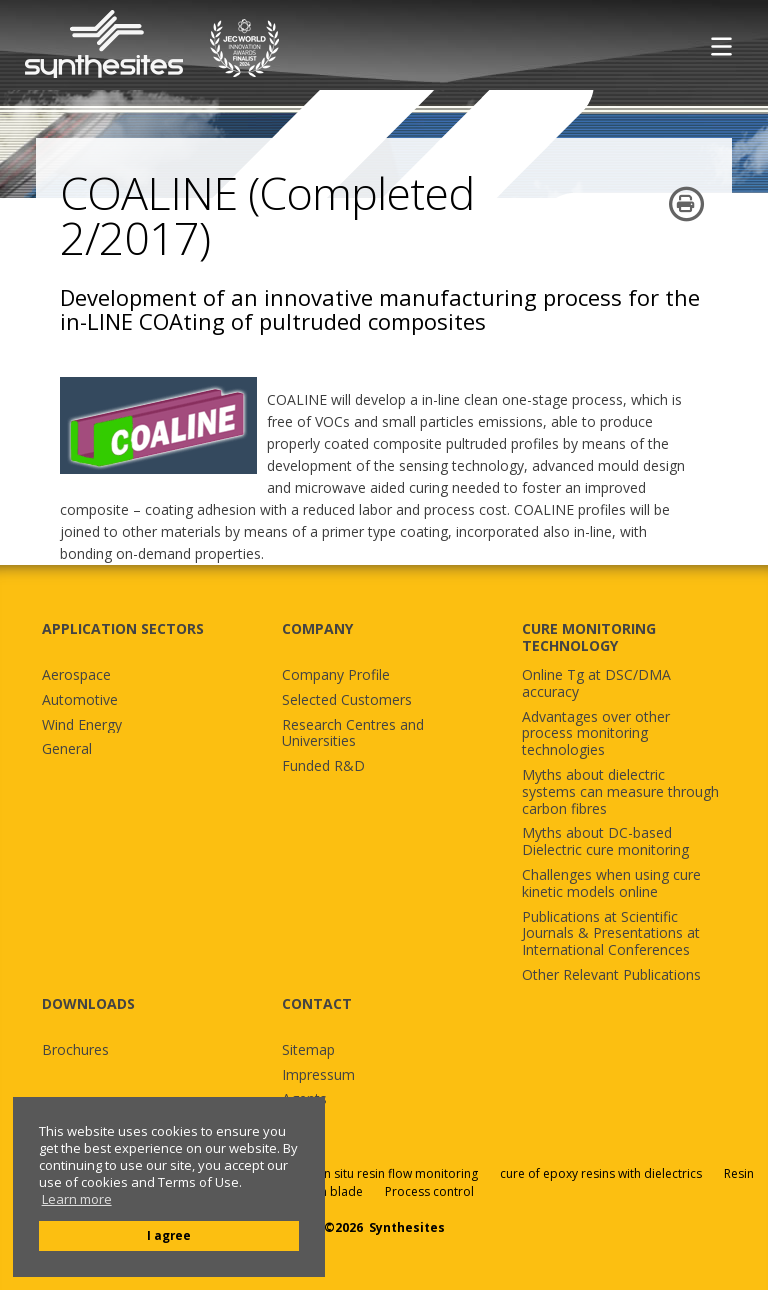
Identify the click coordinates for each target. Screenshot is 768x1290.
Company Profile (336, 675)
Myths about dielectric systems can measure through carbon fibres (620, 792)
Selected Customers (347, 700)
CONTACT (317, 1003)
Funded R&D (323, 766)
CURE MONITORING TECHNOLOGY (589, 637)
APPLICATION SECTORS (123, 628)
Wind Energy (82, 725)
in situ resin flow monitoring (399, 1173)
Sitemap (308, 1050)
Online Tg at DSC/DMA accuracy (596, 684)
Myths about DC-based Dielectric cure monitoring (605, 842)
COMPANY (317, 628)
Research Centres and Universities (353, 734)
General (67, 749)
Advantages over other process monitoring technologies (596, 734)
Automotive (80, 700)
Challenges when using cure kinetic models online (611, 884)
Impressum (318, 1075)
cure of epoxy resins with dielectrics (602, 1173)
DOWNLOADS (88, 1003)
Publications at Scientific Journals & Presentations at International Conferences (611, 934)
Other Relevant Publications (611, 975)
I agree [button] (169, 1235)
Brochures (75, 1050)
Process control (429, 1191)
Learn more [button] (77, 1199)
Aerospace (76, 675)
